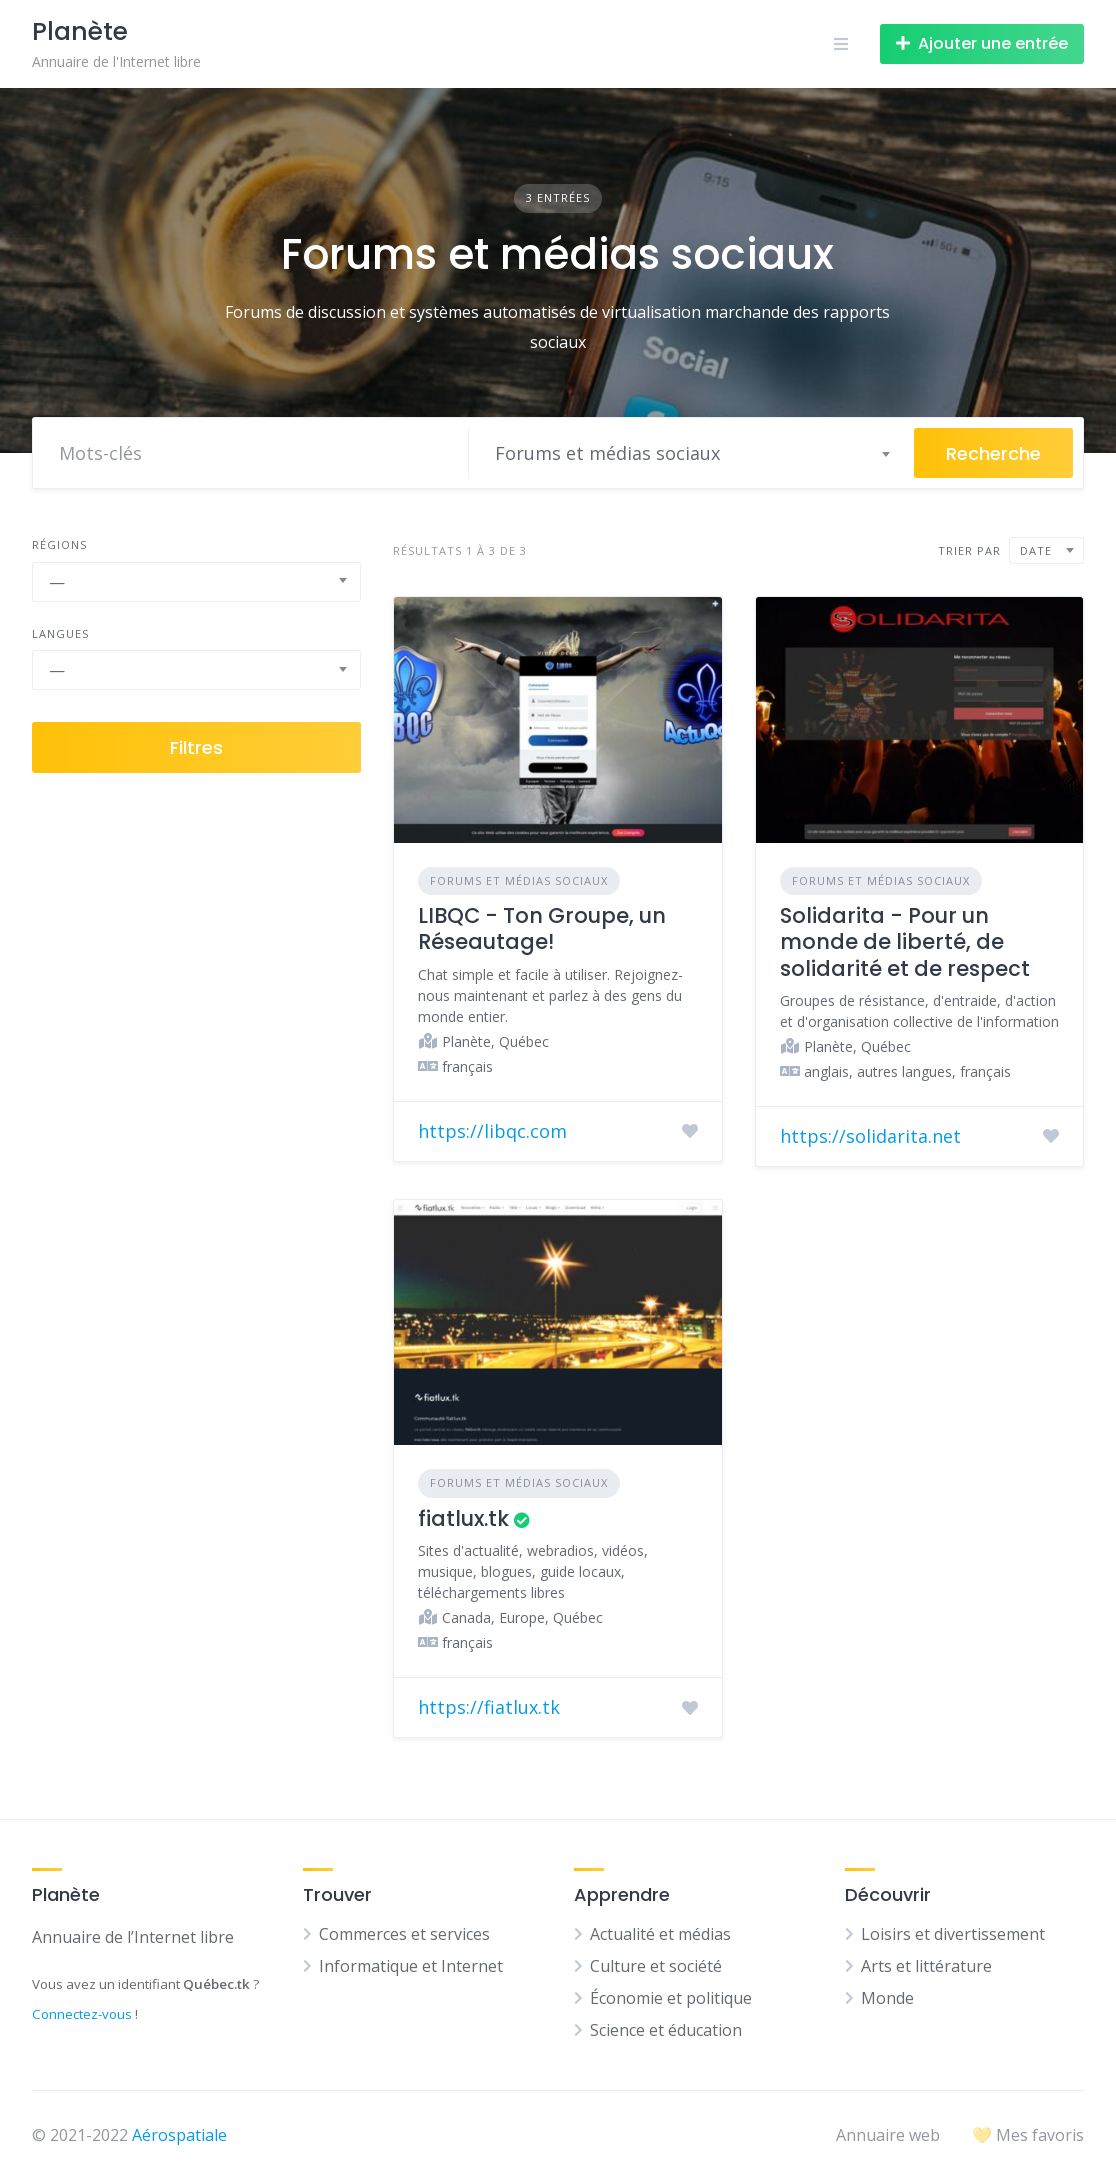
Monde (887, 1998)
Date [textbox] (1036, 550)
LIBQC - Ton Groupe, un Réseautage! (542, 928)
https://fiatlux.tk (489, 1707)
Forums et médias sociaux (519, 880)
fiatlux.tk (463, 1518)
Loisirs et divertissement (953, 1934)
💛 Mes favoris (1028, 2135)
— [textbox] (57, 582)
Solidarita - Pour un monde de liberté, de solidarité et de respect (905, 942)
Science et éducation (666, 2030)
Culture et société (656, 1966)
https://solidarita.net (870, 1136)
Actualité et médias (660, 1934)
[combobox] (691, 453)
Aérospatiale (179, 2135)
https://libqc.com (492, 1131)
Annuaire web (888, 2135)
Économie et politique (671, 1998)
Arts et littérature (926, 1966)
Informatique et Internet (411, 1966)
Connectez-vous (82, 2014)
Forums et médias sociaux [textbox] (607, 453)
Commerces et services (404, 1934)
